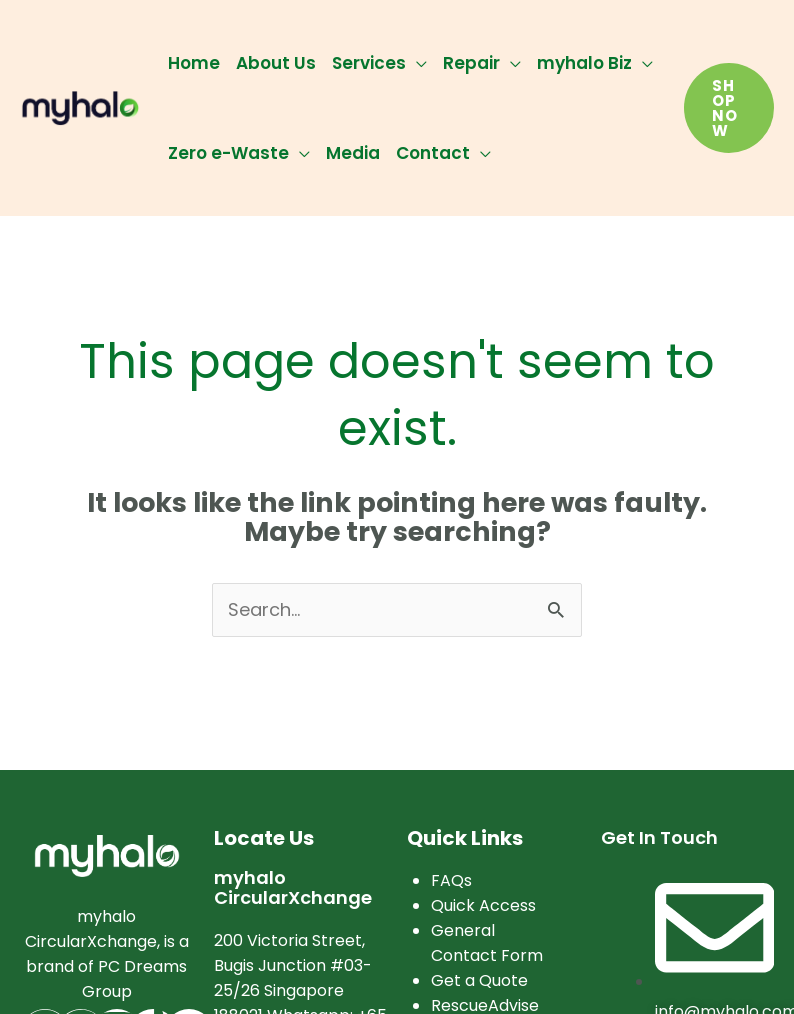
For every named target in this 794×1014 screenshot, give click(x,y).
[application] (416, 63)
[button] (729, 108)
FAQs (451, 880)
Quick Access (483, 905)
